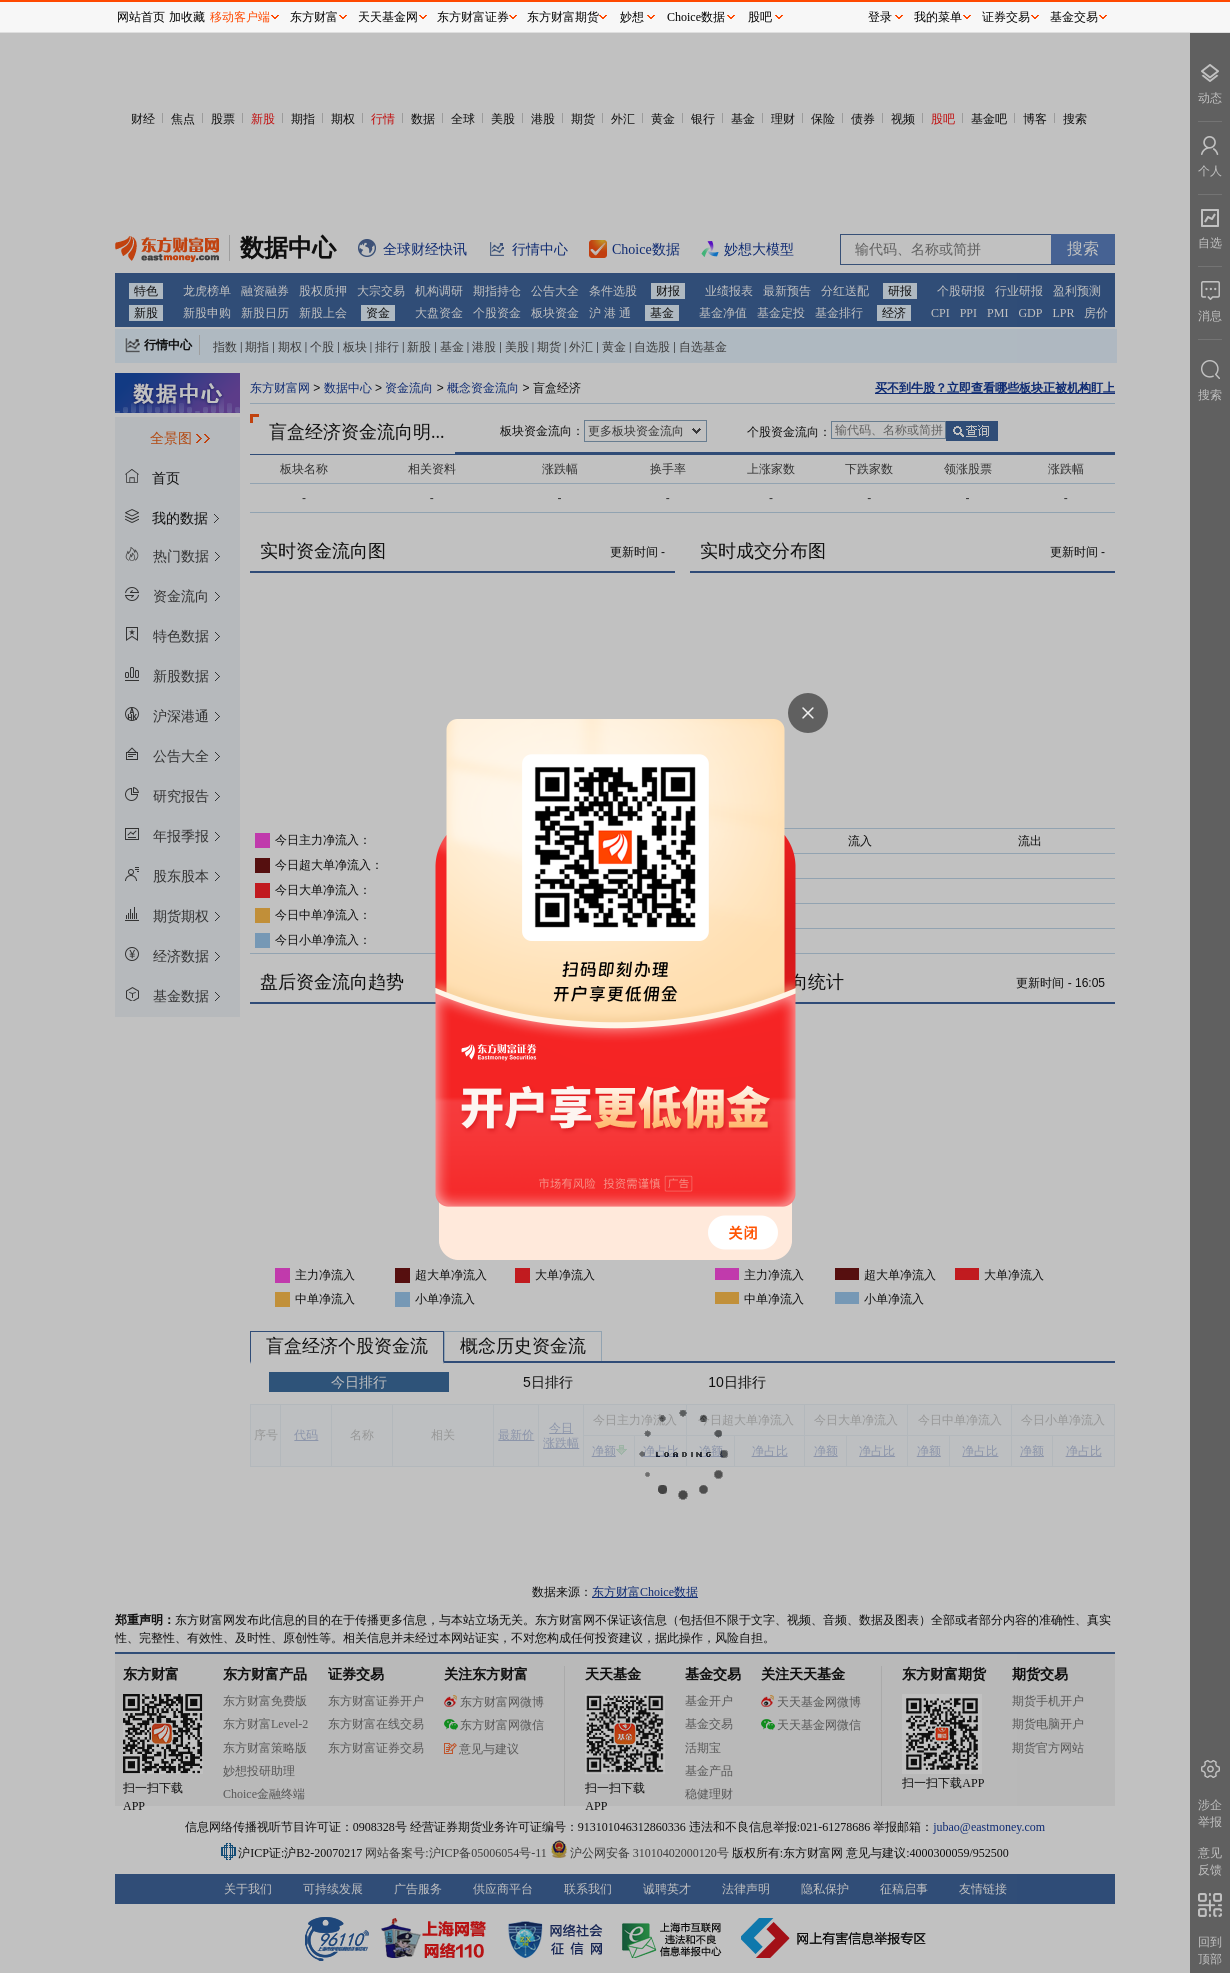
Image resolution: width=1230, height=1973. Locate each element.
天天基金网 (388, 17)
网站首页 (141, 17)
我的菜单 (938, 17)
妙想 (632, 17)
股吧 (760, 17)
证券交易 (1006, 17)
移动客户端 (240, 17)
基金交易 (1074, 17)
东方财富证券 (473, 17)
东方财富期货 (563, 17)
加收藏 (187, 17)
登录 (880, 17)
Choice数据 (696, 17)
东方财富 (314, 17)
